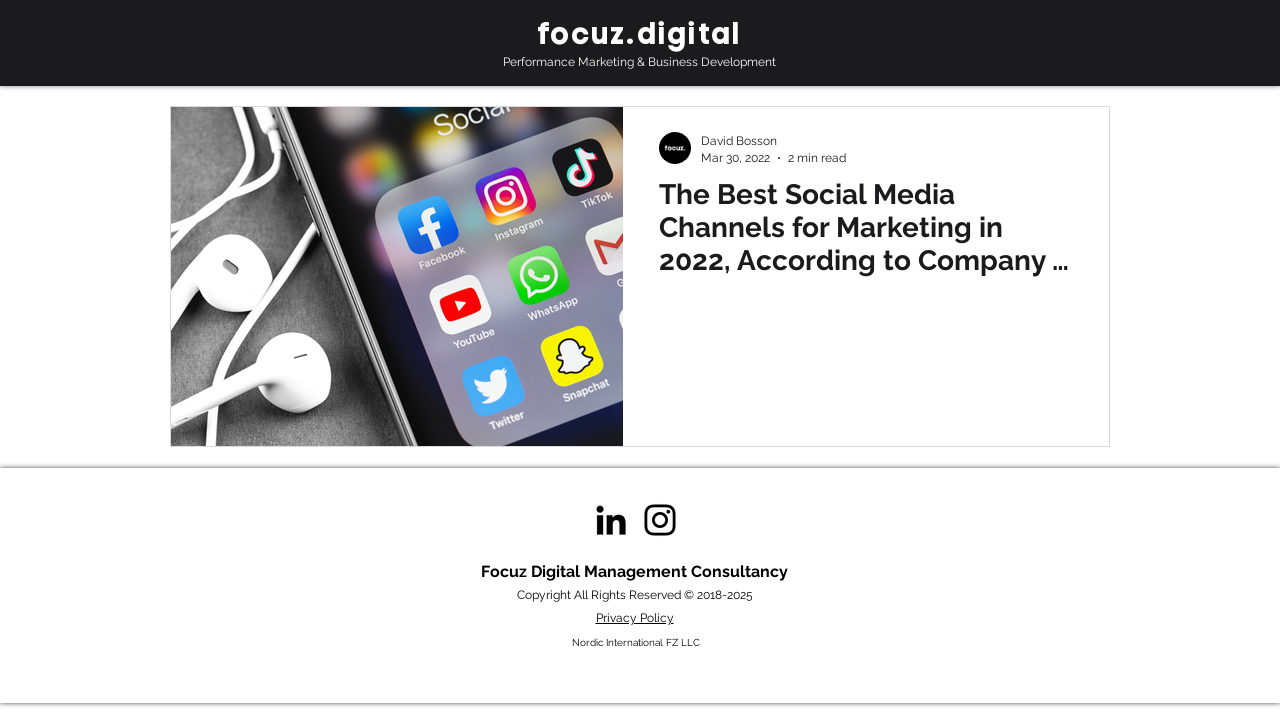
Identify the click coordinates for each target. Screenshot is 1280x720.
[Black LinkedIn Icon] (611, 520)
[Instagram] (660, 520)
